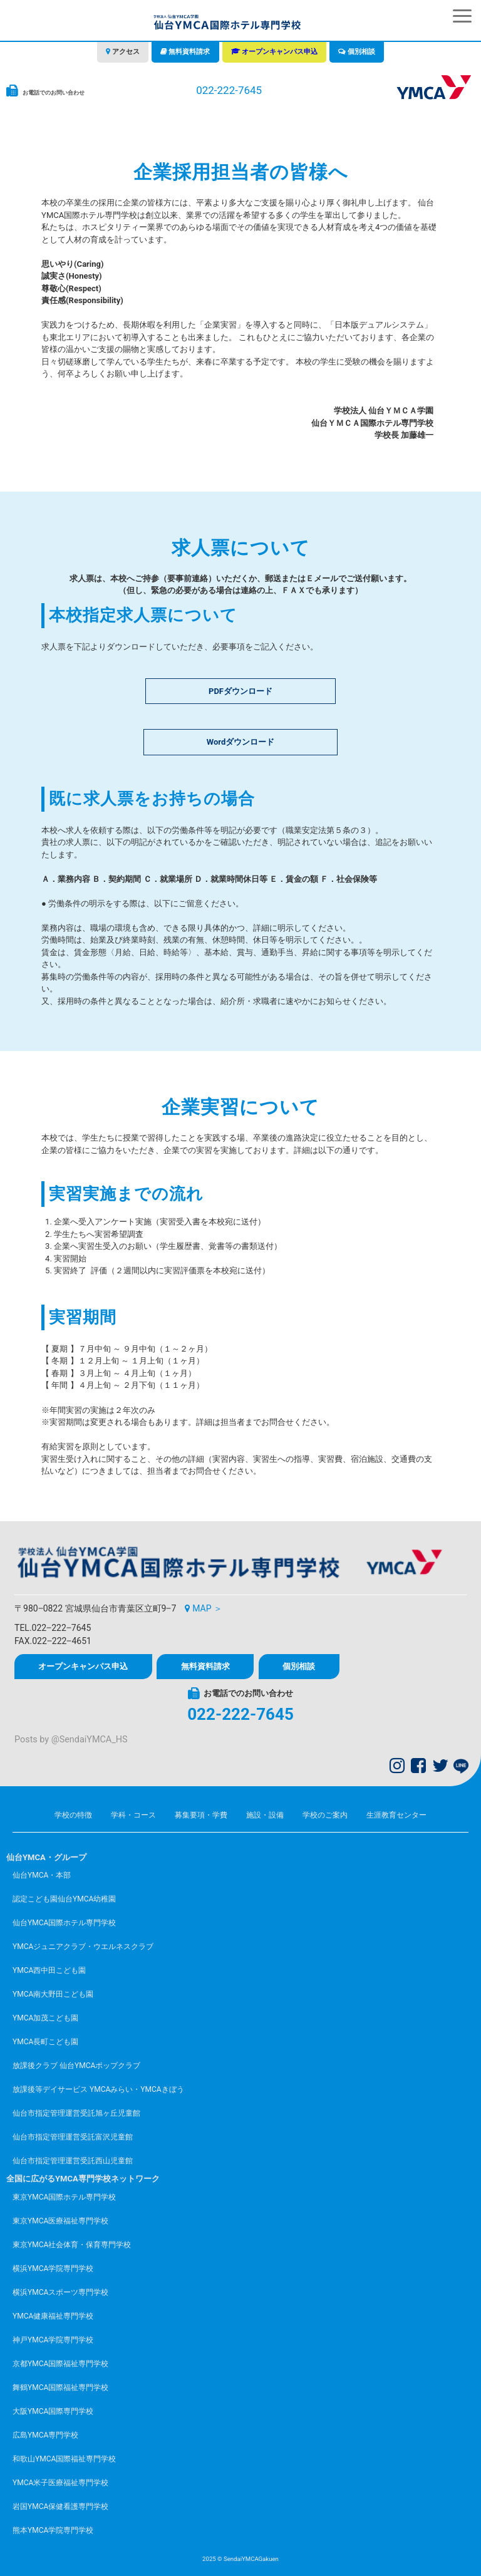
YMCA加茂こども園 (45, 2018)
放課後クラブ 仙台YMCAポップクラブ (76, 2065)
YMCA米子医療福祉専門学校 (60, 2482)
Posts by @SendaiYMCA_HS (70, 1739)
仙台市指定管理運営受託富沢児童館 (73, 2137)
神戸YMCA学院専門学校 (53, 2339)
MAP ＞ (207, 1608)
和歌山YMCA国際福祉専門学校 (64, 2458)
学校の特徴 (73, 1815)
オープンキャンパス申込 (280, 52)
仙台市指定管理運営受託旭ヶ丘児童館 (76, 2113)
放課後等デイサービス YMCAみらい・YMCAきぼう (98, 2089)
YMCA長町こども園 (45, 2041)
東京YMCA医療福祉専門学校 (60, 2220)
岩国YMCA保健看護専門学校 (60, 2506)
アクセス (126, 52)
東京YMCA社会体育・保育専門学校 (72, 2244)
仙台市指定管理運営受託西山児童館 (73, 2160)
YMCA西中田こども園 (49, 1970)
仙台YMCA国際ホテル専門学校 (64, 1922)
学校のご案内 (325, 1815)
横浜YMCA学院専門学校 (53, 2268)
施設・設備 (265, 1815)
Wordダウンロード (240, 742)
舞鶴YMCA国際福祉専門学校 (60, 2387)
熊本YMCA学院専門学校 (53, 2530)
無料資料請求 (189, 52)
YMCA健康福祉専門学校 (53, 2316)
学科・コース (133, 1815)
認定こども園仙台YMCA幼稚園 (64, 1899)
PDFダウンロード (240, 691)
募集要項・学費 (201, 1815)
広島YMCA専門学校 (45, 2435)
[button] (462, 16)
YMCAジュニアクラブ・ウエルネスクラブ (83, 1946)
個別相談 (361, 52)
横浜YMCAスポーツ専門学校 (60, 2292)
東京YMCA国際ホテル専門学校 (64, 2197)
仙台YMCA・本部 (42, 1875)
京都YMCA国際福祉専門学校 (60, 2363)
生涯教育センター (396, 1815)
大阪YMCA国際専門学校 (53, 2411)
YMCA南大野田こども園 (53, 1994)
